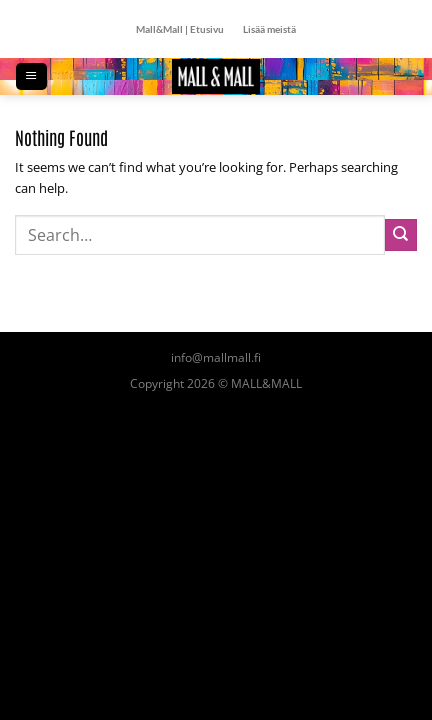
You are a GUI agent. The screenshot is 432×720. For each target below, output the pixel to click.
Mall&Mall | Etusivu (180, 29)
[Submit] (401, 235)
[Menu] (31, 76)
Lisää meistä (269, 29)
